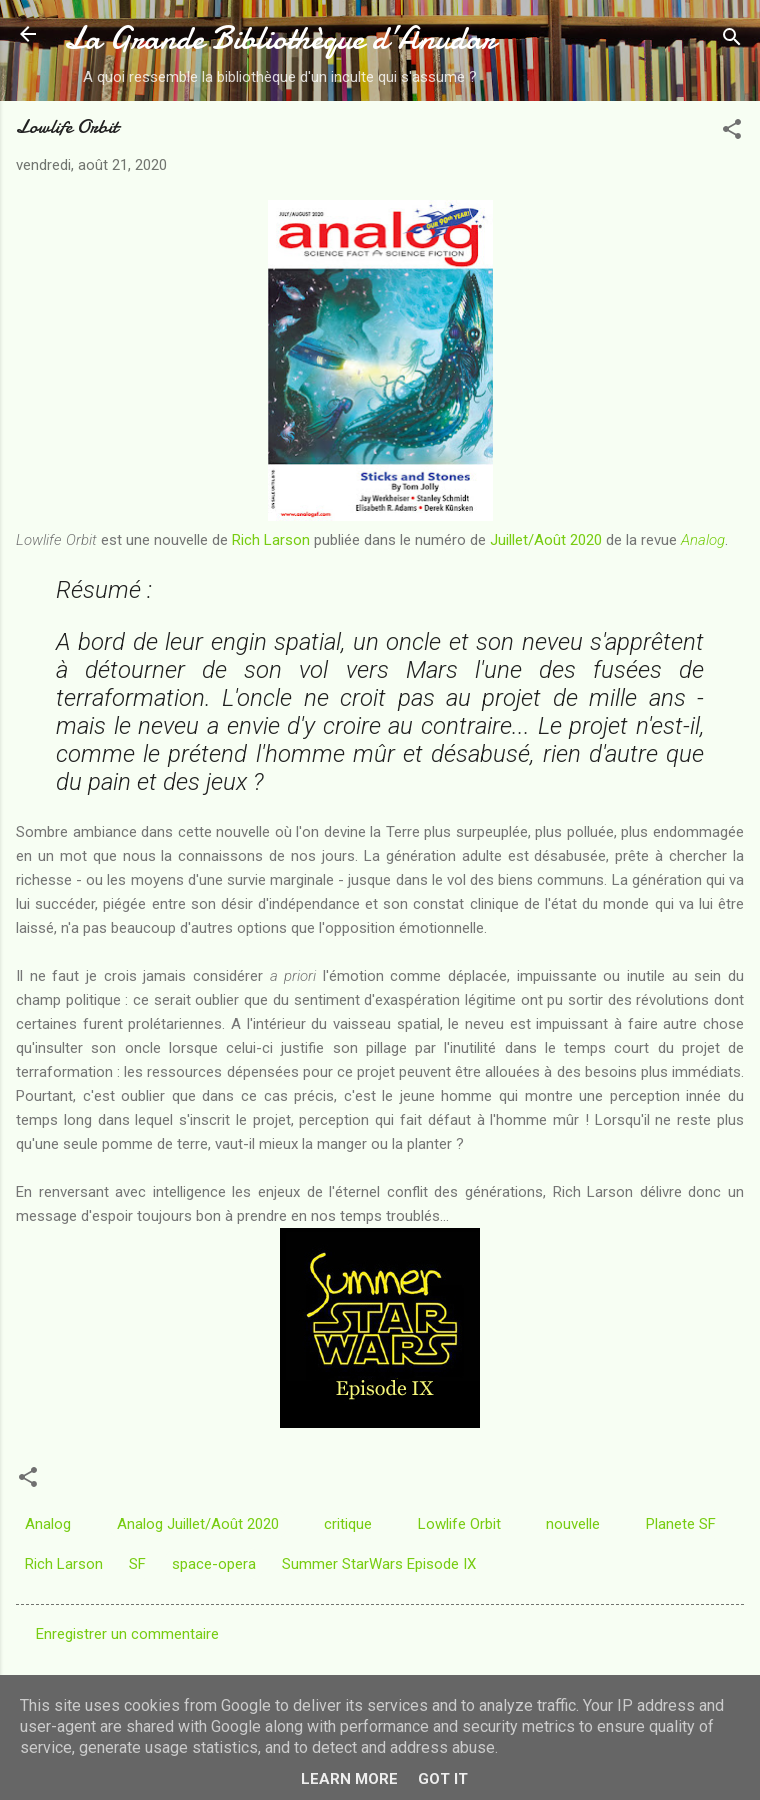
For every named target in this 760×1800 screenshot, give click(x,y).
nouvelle (573, 1524)
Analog (703, 540)
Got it (443, 1779)
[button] (732, 132)
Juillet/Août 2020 (546, 540)
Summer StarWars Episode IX (379, 1564)
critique (348, 1524)
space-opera (214, 1564)
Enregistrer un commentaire (127, 1634)
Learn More (349, 1779)
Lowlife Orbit (459, 1524)
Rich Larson (271, 540)
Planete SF (681, 1524)
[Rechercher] (732, 40)
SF (137, 1564)
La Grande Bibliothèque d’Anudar (279, 38)
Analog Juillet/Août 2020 (198, 1524)
